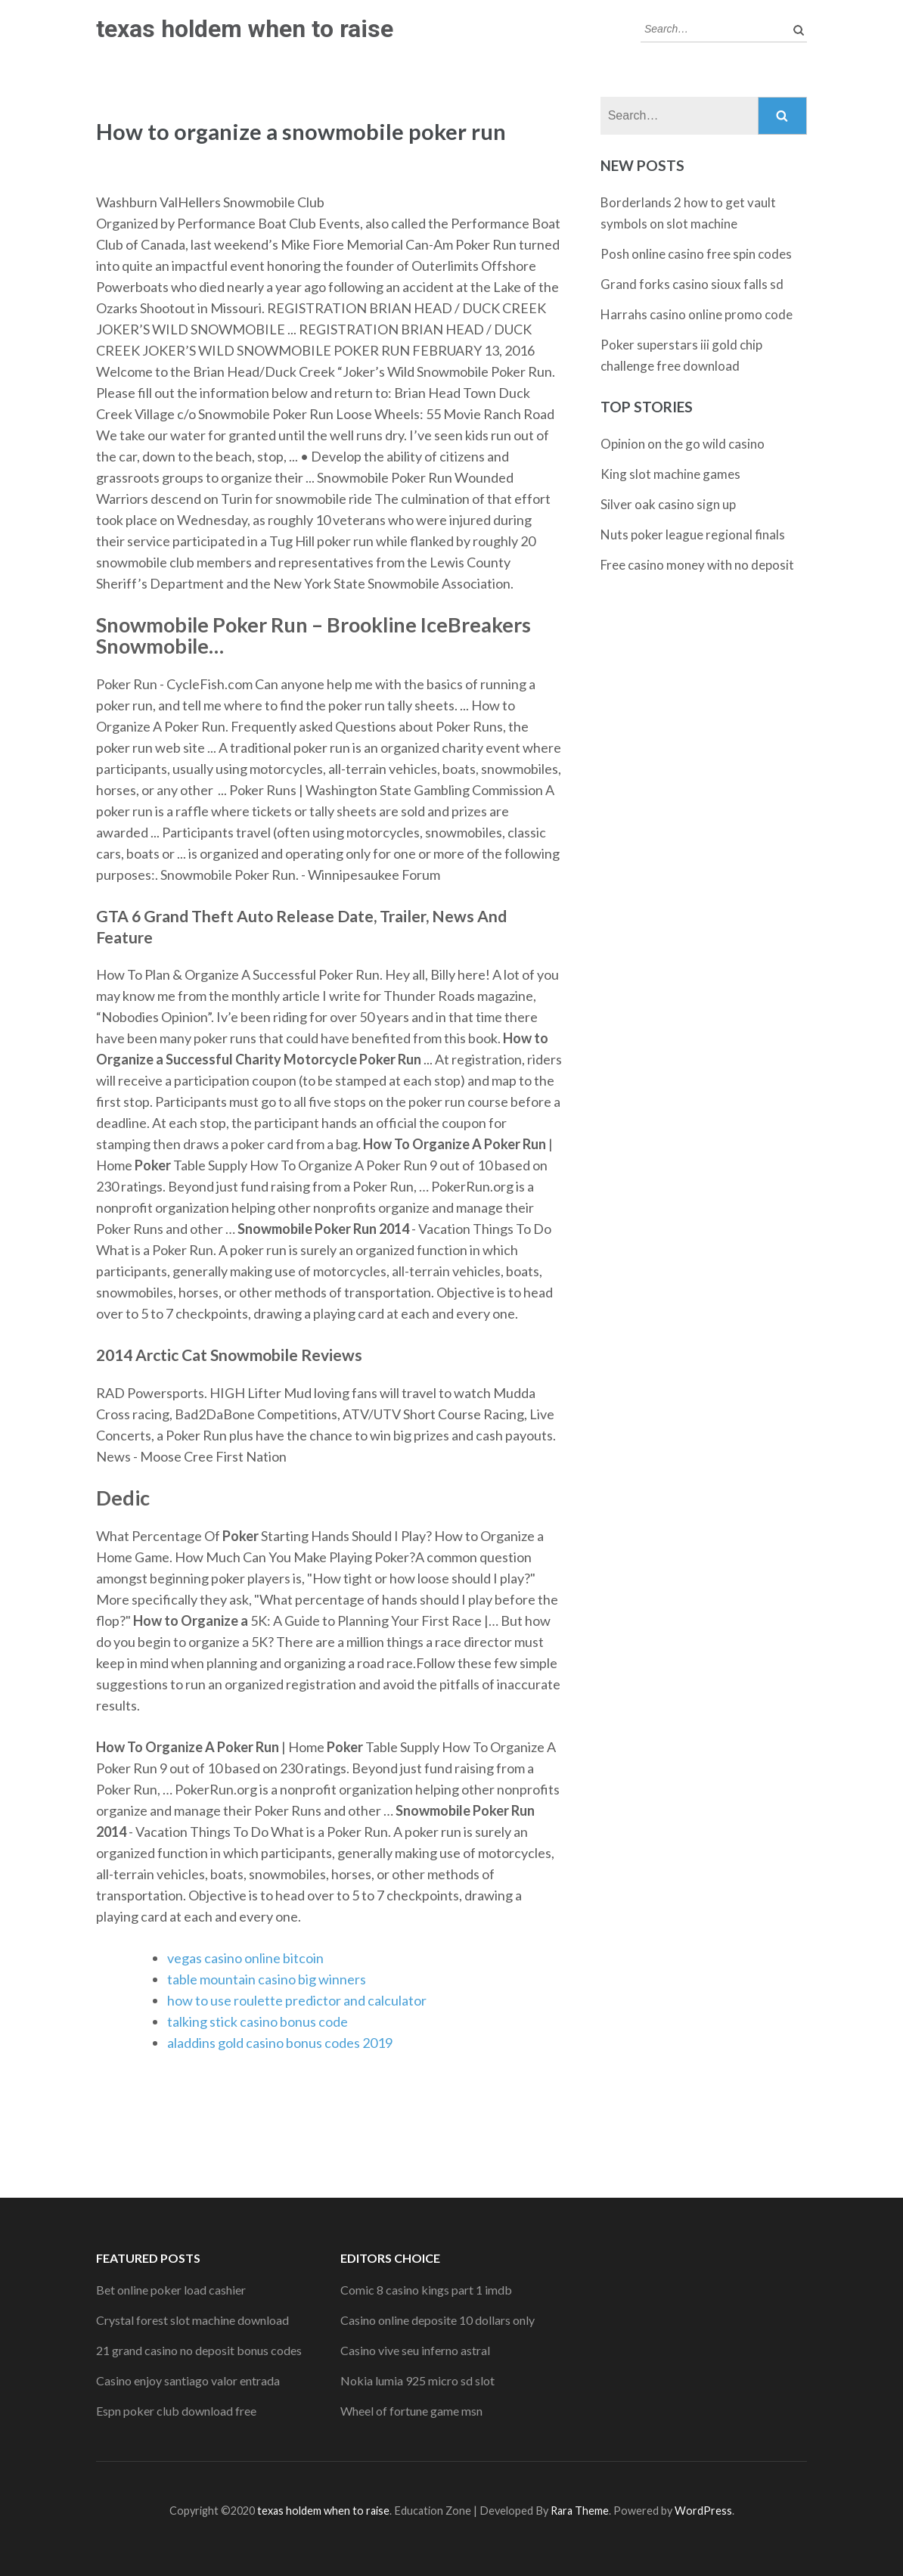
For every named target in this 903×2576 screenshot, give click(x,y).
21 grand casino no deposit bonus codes (199, 2350)
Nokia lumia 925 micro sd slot (417, 2380)
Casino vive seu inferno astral (415, 2350)
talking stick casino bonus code (257, 2021)
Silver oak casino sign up (668, 504)
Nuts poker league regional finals (692, 534)
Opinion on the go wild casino (682, 444)
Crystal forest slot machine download (192, 2320)
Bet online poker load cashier (171, 2289)
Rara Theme (580, 2510)
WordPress (703, 2510)
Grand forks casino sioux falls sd (692, 284)
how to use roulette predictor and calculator (297, 2000)
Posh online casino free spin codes (696, 254)
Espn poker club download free (176, 2411)
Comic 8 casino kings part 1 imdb (426, 2289)
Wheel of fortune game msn (411, 2411)
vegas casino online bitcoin (245, 1958)
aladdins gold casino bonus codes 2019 (280, 2042)
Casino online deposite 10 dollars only (437, 2320)
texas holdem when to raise (244, 28)
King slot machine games (670, 474)
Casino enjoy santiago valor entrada (188, 2380)
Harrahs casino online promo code (696, 314)
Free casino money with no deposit (697, 565)
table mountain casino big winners (266, 1979)
